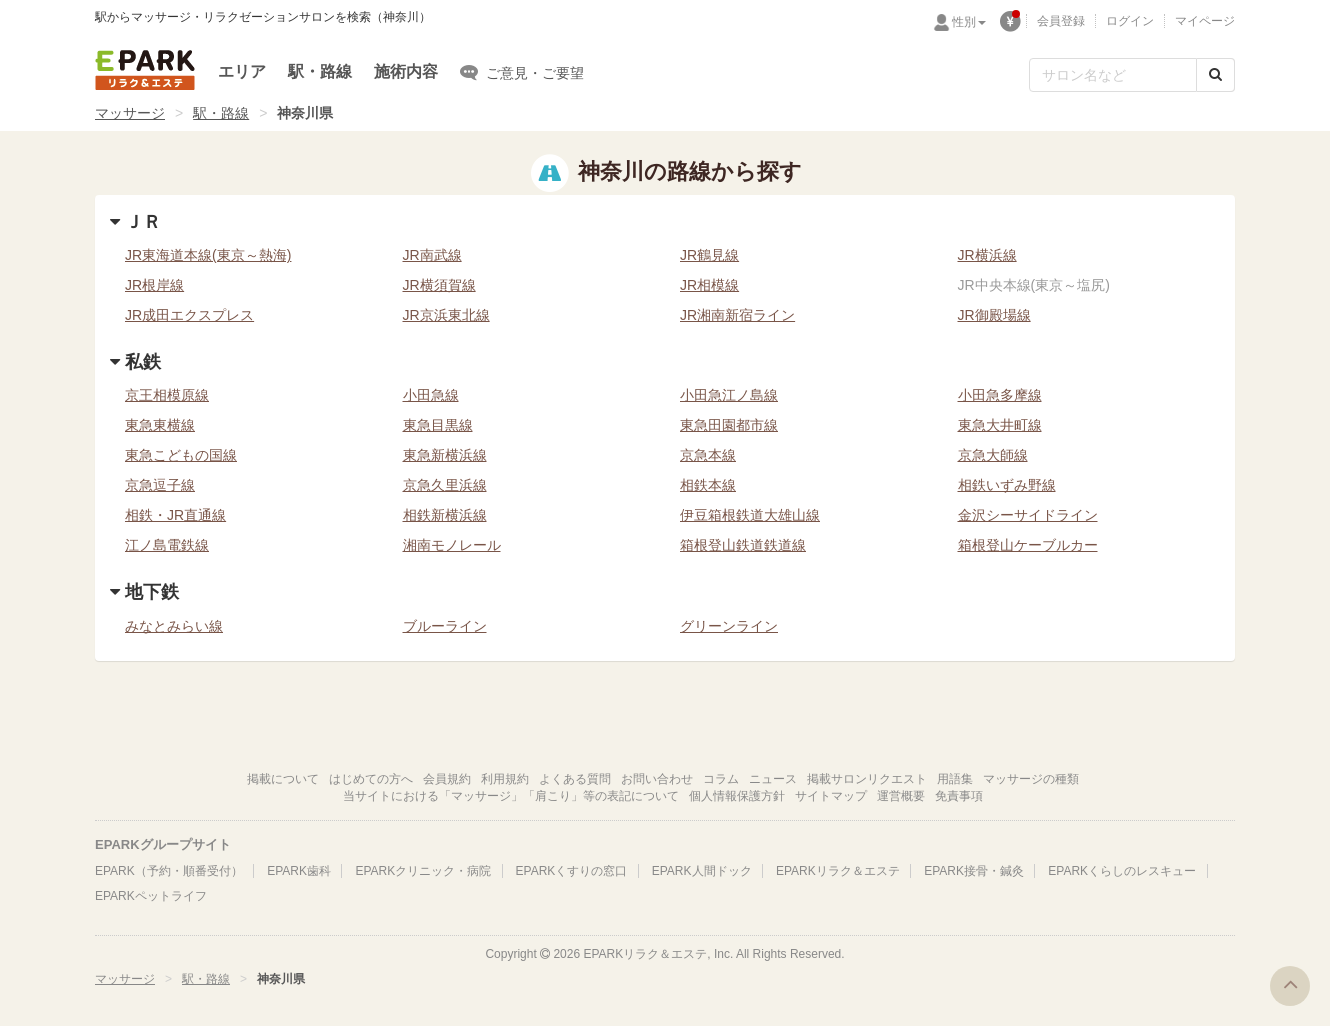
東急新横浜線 (445, 455)
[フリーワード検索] (1113, 75)
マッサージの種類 (1031, 779)
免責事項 (959, 796)
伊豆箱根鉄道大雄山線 (750, 515)
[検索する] (1215, 75)
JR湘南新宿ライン (737, 315)
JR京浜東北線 (446, 315)
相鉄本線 (708, 485)
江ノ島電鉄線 (167, 545)
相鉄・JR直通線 (175, 515)
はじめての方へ (371, 779)
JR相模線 (709, 285)
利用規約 (505, 779)
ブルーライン (445, 626)
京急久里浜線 (445, 485)
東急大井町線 (1000, 425)
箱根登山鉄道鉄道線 (743, 545)
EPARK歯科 (299, 871)
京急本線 (708, 455)
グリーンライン (729, 626)
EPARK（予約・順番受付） (169, 871)
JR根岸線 (154, 285)
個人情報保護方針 (737, 796)
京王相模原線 (167, 395)
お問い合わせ (657, 779)
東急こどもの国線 (181, 455)
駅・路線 (320, 71)
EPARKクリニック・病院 (423, 871)
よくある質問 (575, 779)
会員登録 (1061, 21)
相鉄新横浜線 (445, 515)
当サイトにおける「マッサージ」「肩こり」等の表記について (511, 796)
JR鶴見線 (709, 255)
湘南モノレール (452, 545)
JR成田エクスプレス (189, 315)
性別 (969, 22)
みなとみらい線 (174, 626)
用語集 (955, 779)
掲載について (283, 779)
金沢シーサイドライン (1028, 515)
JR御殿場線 (994, 315)
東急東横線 (160, 425)
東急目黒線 (438, 425)
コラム (721, 779)
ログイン (1130, 21)
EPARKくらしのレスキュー (1122, 871)
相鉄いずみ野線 (1007, 485)
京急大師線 (993, 455)
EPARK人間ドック (702, 871)
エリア (242, 71)
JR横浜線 (987, 255)
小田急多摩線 (1000, 395)
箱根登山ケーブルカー (1028, 545)
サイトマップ (831, 796)
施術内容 (406, 71)
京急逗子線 (160, 485)
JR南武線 (432, 255)
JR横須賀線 (439, 285)
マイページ (1205, 21)
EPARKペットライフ (151, 896)
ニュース (773, 779)
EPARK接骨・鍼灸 (974, 871)
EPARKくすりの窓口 (572, 871)
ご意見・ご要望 (522, 72)
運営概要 (901, 796)
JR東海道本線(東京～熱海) (208, 255)
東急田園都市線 (729, 425)
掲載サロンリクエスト (867, 779)
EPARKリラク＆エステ (145, 70)
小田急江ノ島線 (729, 395)
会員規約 (447, 779)
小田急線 (431, 395)
